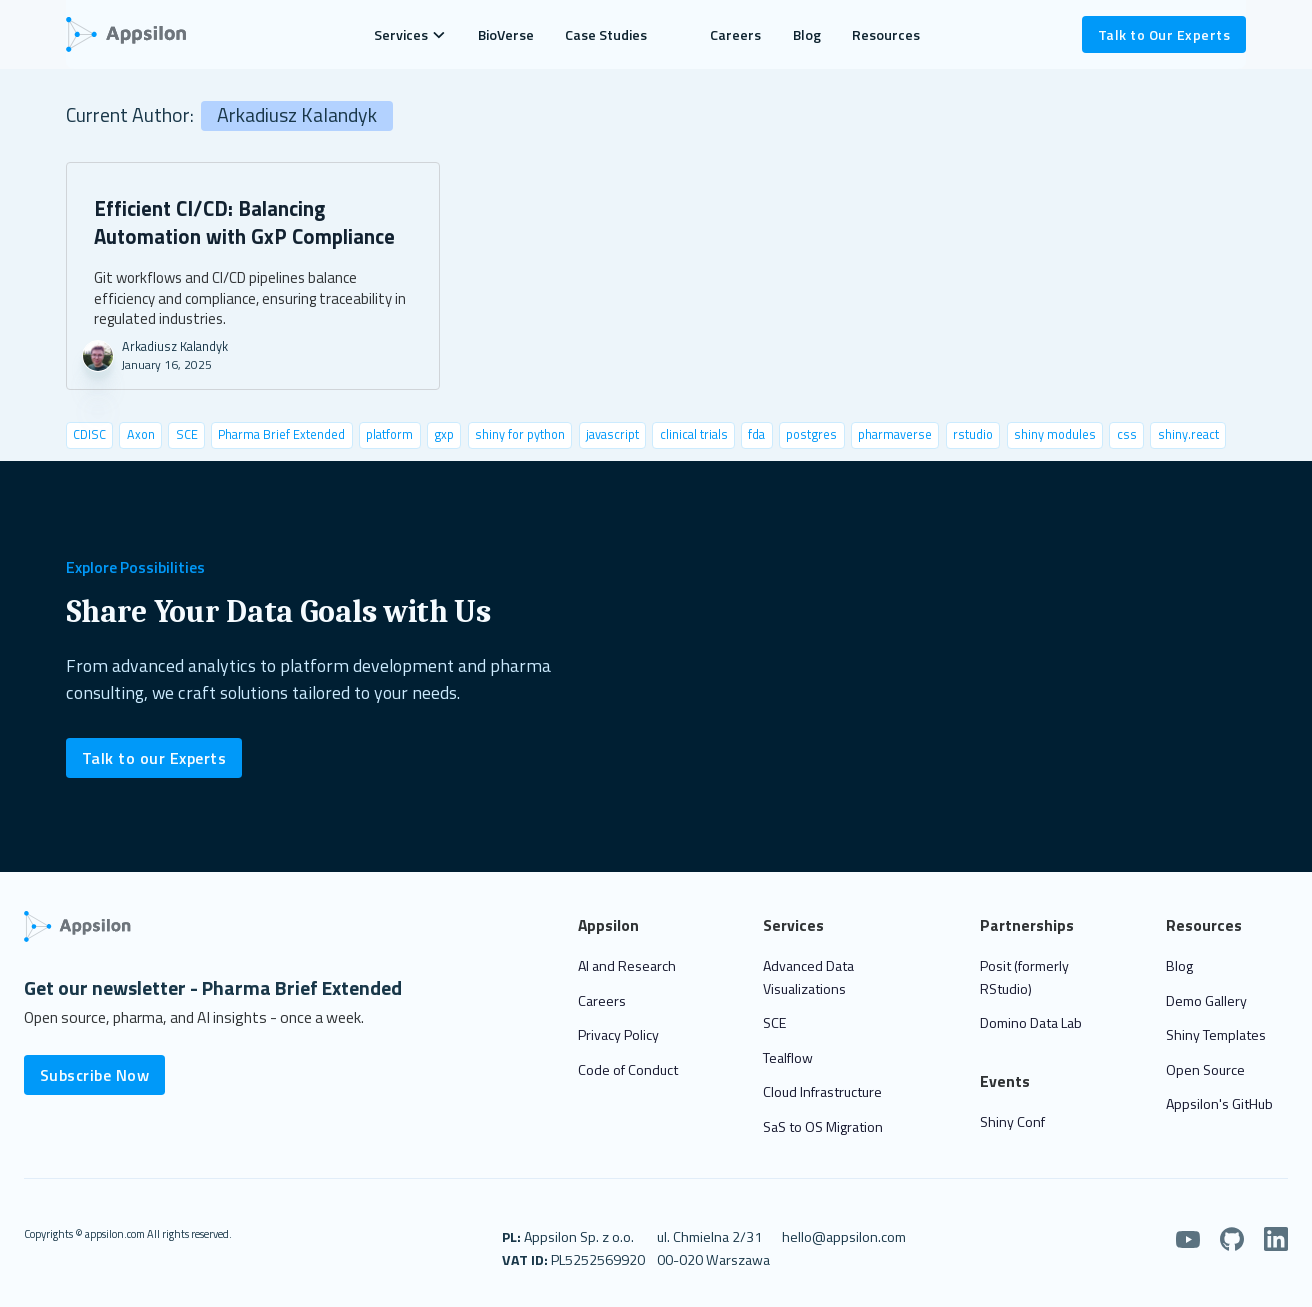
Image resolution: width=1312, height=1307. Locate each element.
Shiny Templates (1216, 1034)
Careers (735, 34)
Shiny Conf (1012, 1121)
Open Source (1205, 1069)
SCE (774, 1022)
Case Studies (606, 34)
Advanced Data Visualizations (808, 977)
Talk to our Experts (154, 758)
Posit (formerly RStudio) (1024, 977)
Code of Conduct (628, 1069)
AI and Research (627, 965)
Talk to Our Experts (1164, 34)
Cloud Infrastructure (822, 1091)
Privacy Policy (618, 1034)
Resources (886, 34)
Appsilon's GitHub (1219, 1103)
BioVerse (506, 34)
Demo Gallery (1206, 1000)
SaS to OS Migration (823, 1126)
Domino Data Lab (1031, 1022)
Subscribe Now (95, 1075)
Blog (807, 34)
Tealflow (788, 1057)
